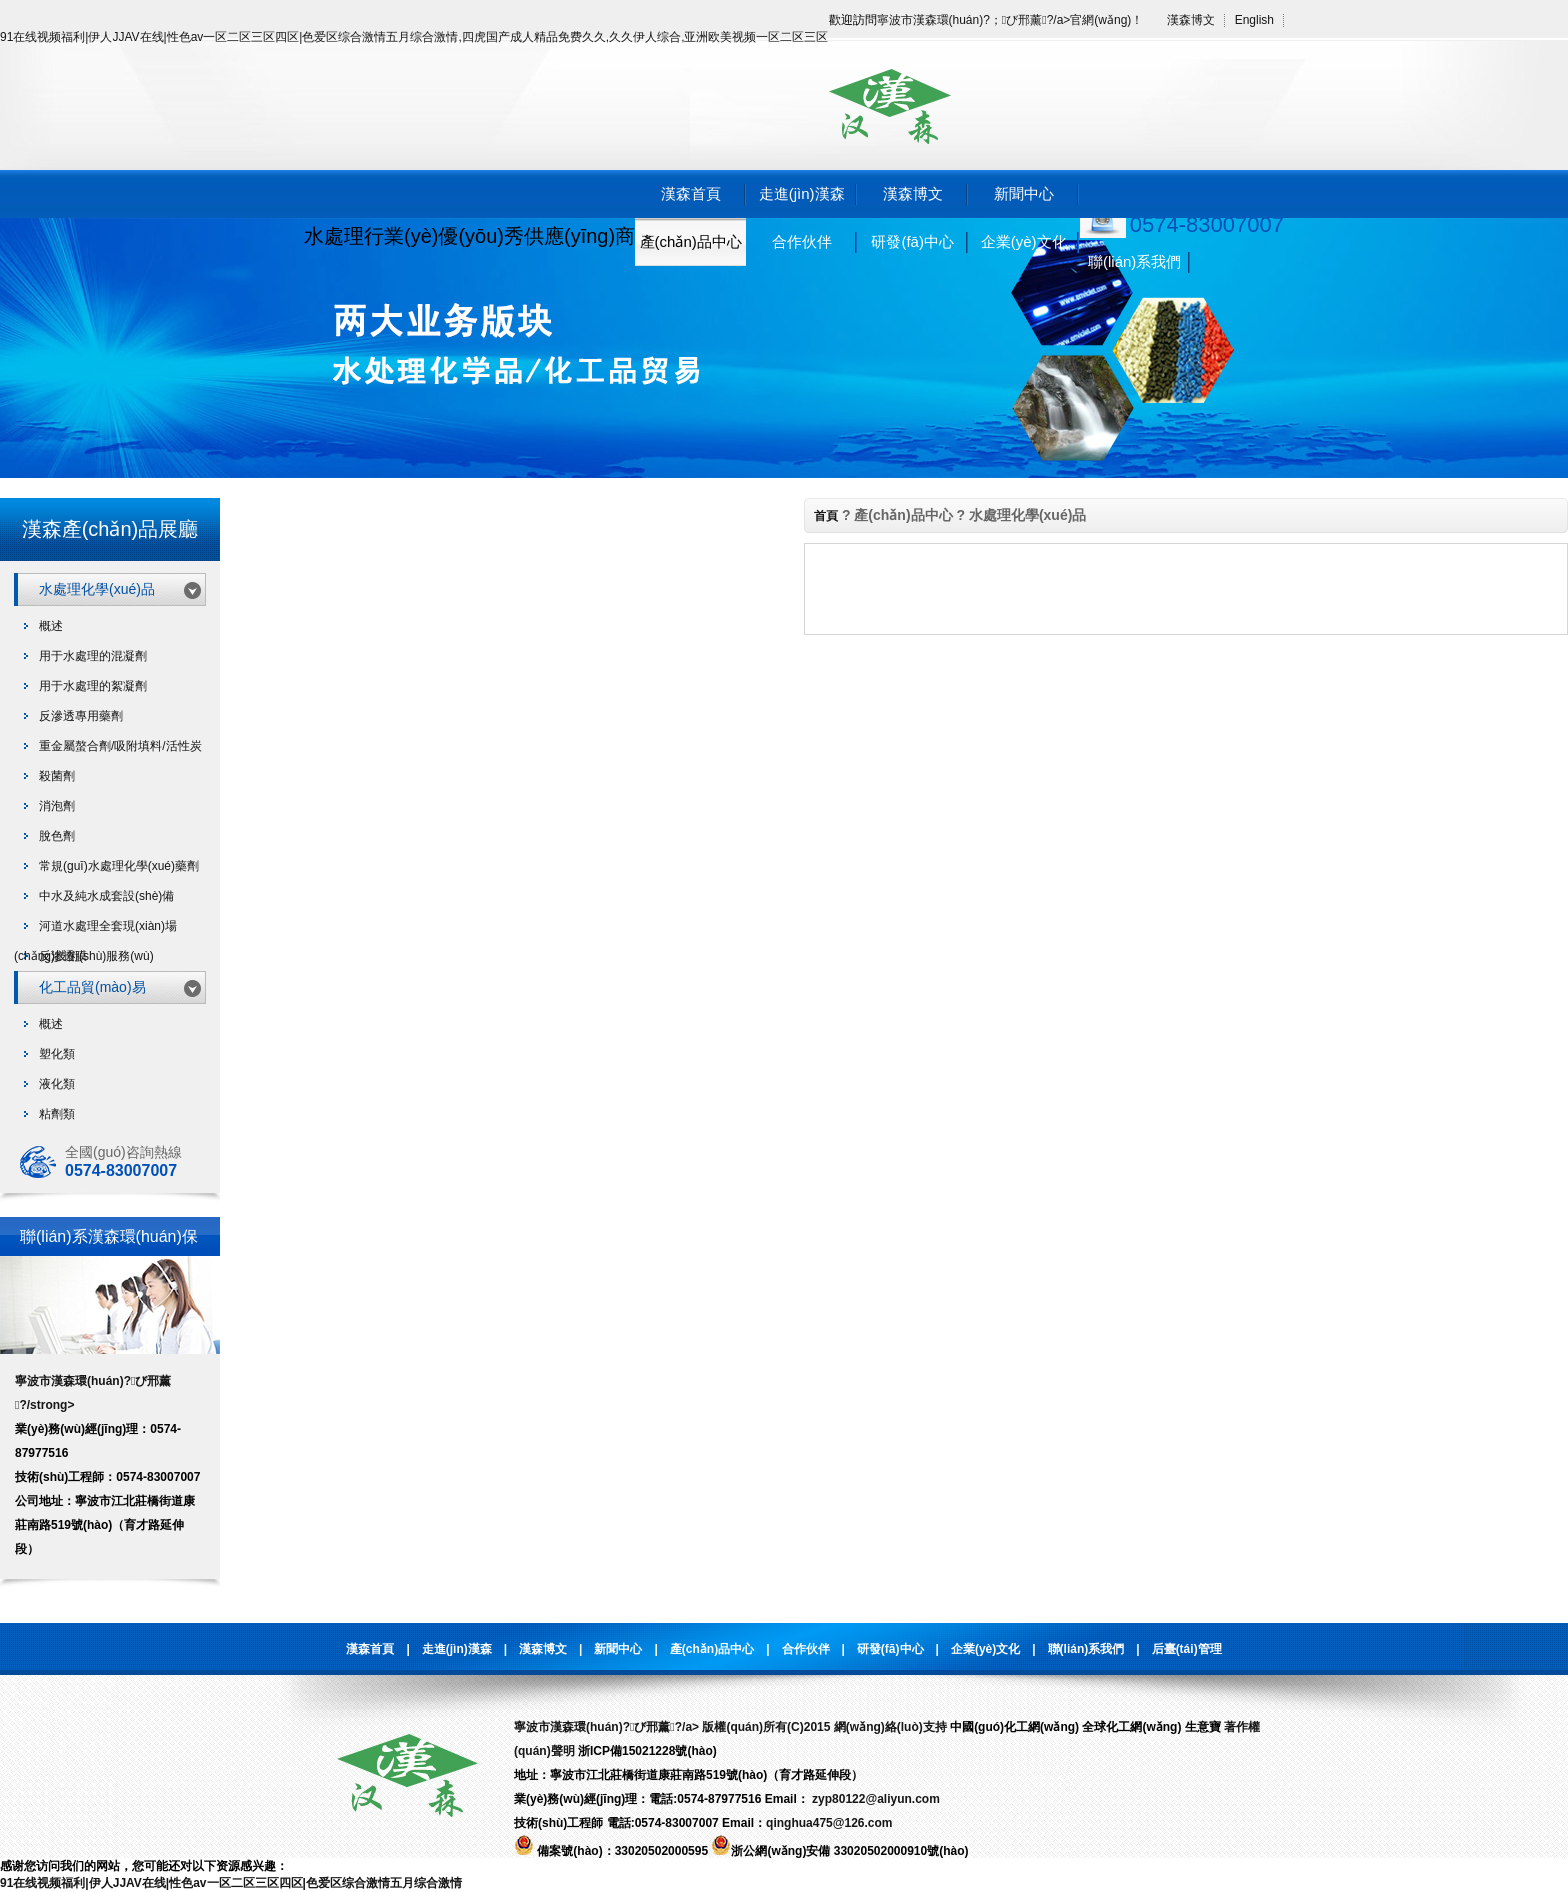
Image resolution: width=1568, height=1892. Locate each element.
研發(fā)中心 (912, 241)
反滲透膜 (63, 956)
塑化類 (57, 1054)
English (1254, 20)
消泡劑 (57, 806)
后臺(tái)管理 (1187, 1649)
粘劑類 (57, 1114)
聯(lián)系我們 (1134, 261)
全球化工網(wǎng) (1131, 1727)
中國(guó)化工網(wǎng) (1014, 1727)
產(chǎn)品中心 (691, 241)
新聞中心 (1024, 193)
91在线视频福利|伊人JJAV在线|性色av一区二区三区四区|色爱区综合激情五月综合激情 (231, 1883)
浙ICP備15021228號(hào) (647, 1751)
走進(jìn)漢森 (802, 193)
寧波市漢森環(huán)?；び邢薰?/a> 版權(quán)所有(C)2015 (672, 1727)
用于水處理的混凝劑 (93, 656)
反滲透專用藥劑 (81, 716)
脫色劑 (57, 836)
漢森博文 (1191, 20)
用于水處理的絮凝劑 (93, 686)
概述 (51, 626)
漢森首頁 (691, 193)
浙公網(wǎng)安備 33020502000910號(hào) (839, 1851)
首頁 (826, 516)
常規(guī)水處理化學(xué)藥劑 (119, 866)
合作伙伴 (802, 241)
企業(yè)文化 (1024, 241)
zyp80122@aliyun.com (874, 1799)
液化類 (57, 1084)
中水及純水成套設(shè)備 (106, 896)
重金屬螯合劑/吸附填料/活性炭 (120, 746)
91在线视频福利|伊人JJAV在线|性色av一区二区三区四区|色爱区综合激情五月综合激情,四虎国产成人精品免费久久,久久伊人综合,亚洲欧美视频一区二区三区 (414, 37)
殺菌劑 (57, 776)
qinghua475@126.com (829, 1823)
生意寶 (1203, 1727)
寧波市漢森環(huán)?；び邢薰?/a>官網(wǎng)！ (1010, 20)
